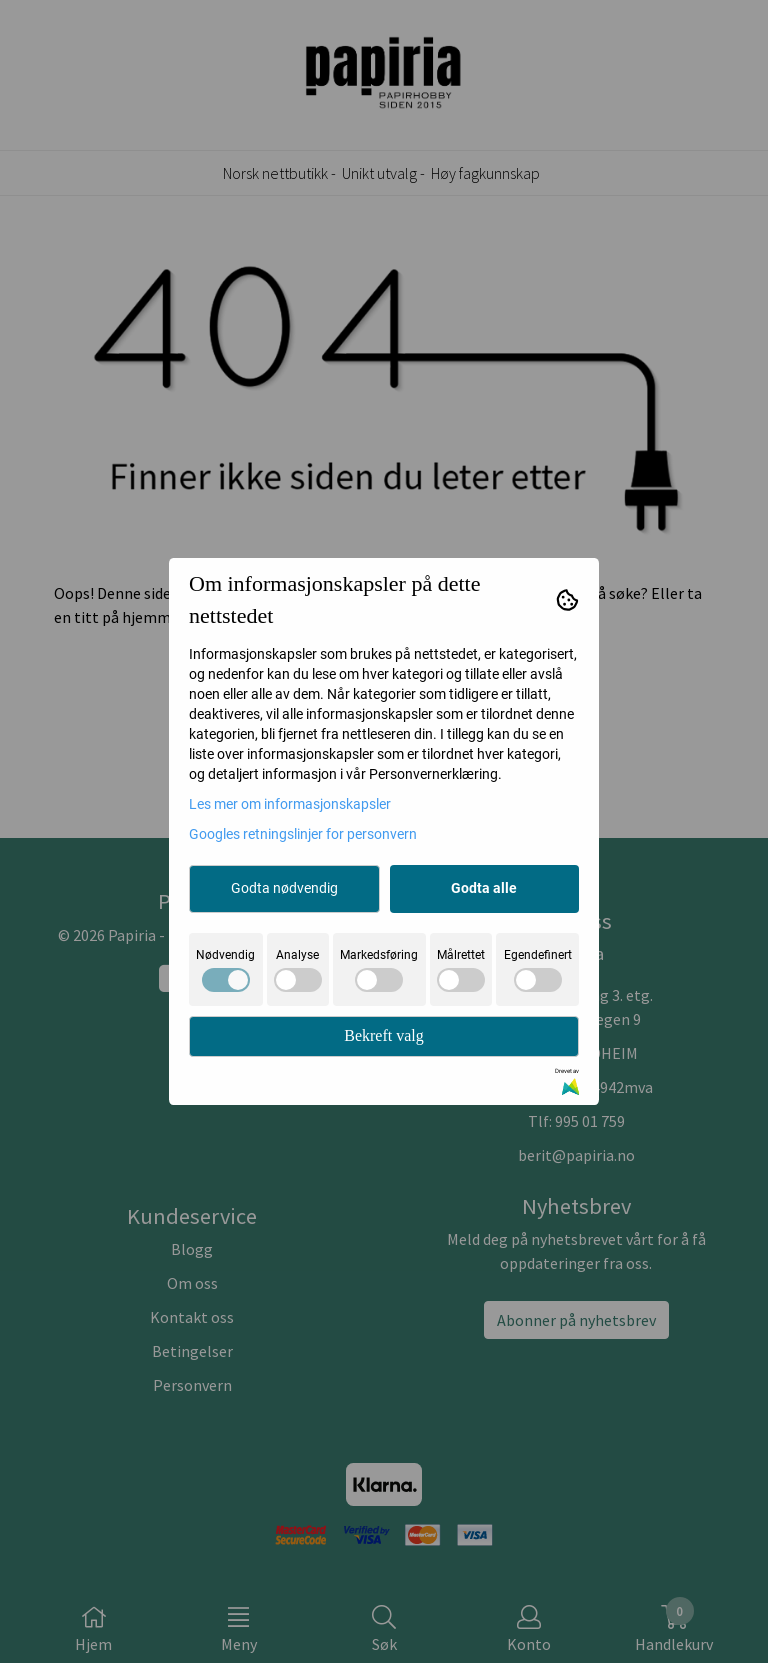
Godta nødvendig (284, 888)
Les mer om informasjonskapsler (290, 804)
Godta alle (484, 888)
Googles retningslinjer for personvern (303, 834)
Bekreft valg (384, 1035)
